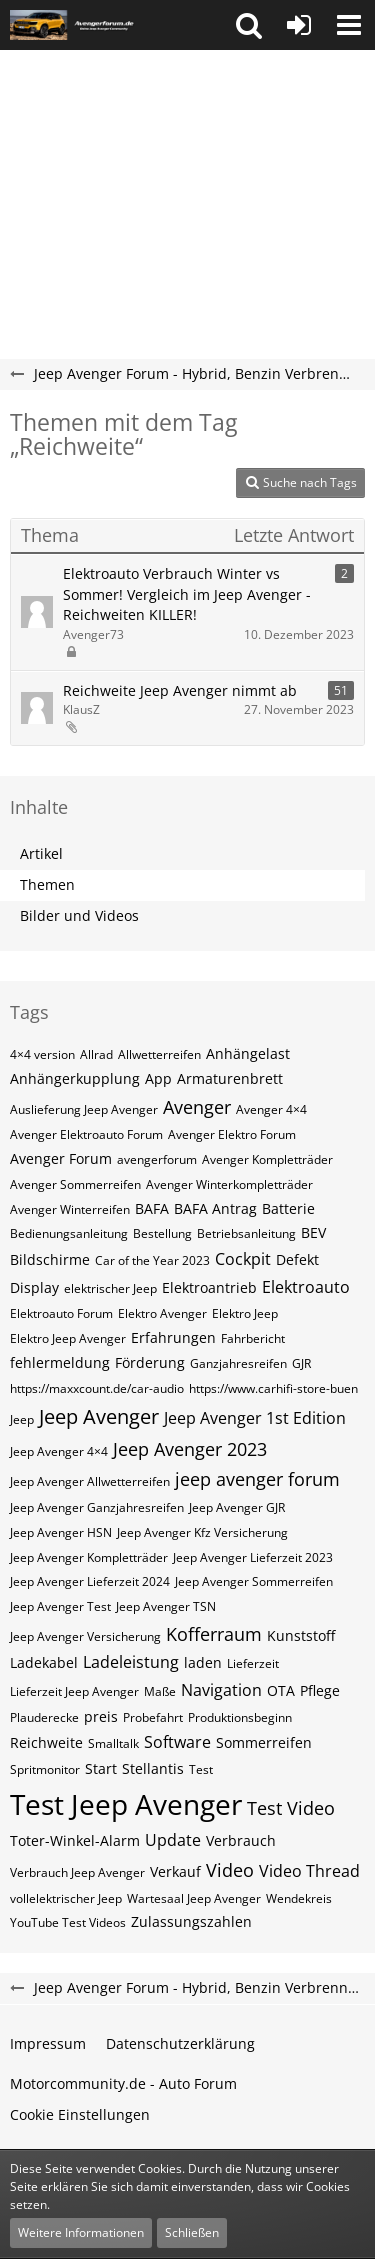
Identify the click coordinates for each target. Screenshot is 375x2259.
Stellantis (153, 1768)
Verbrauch (241, 1840)
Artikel (41, 853)
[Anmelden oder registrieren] (299, 25)
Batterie (288, 1208)
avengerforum (157, 1159)
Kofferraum (214, 1634)
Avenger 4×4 (271, 1109)
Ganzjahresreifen (238, 1363)
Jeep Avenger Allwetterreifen (90, 1481)
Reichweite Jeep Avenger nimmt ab (180, 690)
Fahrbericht (253, 1338)
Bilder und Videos (79, 915)
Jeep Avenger (99, 1416)
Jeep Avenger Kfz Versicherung (202, 1532)
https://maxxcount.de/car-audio (97, 1388)
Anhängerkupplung (75, 1078)
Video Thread (309, 1871)
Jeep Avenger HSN (61, 1532)
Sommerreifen (264, 1742)
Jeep (22, 1419)
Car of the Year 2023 (152, 1260)
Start (101, 1768)
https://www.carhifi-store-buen (273, 1388)
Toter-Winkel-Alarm (75, 1840)
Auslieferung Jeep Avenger (84, 1109)
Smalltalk (113, 1743)
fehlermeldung (60, 1362)
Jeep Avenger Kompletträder (89, 1557)
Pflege (320, 1690)
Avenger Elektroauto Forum (86, 1134)
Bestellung (162, 1233)
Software (177, 1742)
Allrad (96, 1054)
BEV (313, 1232)
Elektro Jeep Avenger (68, 1338)
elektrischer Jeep (110, 1288)
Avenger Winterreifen (70, 1209)
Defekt (297, 1259)
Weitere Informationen (81, 2232)
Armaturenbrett (230, 1078)
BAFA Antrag (215, 1208)
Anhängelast (248, 1053)
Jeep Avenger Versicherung (85, 1636)
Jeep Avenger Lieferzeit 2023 (253, 1557)
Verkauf (175, 1871)
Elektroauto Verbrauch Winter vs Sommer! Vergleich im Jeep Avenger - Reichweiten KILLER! (187, 594)
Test (201, 1769)
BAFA (152, 1208)
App (158, 1078)
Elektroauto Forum (61, 1313)
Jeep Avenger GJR (237, 1507)
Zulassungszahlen (191, 1921)
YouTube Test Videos (68, 1922)
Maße (160, 1691)
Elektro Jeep (245, 1313)
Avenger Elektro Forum (232, 1134)
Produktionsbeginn (240, 1717)
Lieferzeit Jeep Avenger (74, 1691)
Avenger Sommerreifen (75, 1184)
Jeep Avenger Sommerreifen (254, 1581)
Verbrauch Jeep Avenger (77, 1872)
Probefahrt (153, 1717)
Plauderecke (44, 1717)
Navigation (221, 1690)
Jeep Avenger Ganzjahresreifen (97, 1507)
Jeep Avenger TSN (166, 1606)
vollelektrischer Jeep (66, 1898)
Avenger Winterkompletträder (229, 1184)
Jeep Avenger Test (60, 1606)
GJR (301, 1363)
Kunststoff (301, 1635)
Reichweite (46, 1742)
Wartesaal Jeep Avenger (194, 1898)
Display (34, 1287)
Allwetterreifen (159, 1054)
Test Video (291, 1808)
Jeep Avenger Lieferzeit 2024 (90, 1581)
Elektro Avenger (162, 1313)
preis (101, 1716)
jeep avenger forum (257, 1479)
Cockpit (243, 1259)
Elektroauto (306, 1287)
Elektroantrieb (209, 1287)
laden (203, 1662)
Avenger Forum (61, 1158)
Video (230, 1870)
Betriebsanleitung (246, 1233)
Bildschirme (50, 1259)
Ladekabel (44, 1662)
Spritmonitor (45, 1769)
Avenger (197, 1107)
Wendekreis (299, 1898)
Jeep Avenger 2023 (190, 1449)
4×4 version (42, 1054)
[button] (249, 25)
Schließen (192, 2232)
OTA (281, 1690)
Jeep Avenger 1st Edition (255, 1418)
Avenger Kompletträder (267, 1159)
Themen (47, 884)
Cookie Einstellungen (80, 2114)
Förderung (150, 1362)
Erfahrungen (173, 1337)
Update (173, 1840)
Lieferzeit (253, 1663)
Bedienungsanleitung (69, 1233)
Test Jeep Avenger (126, 1804)
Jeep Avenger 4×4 (59, 1451)
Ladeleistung (131, 1662)
